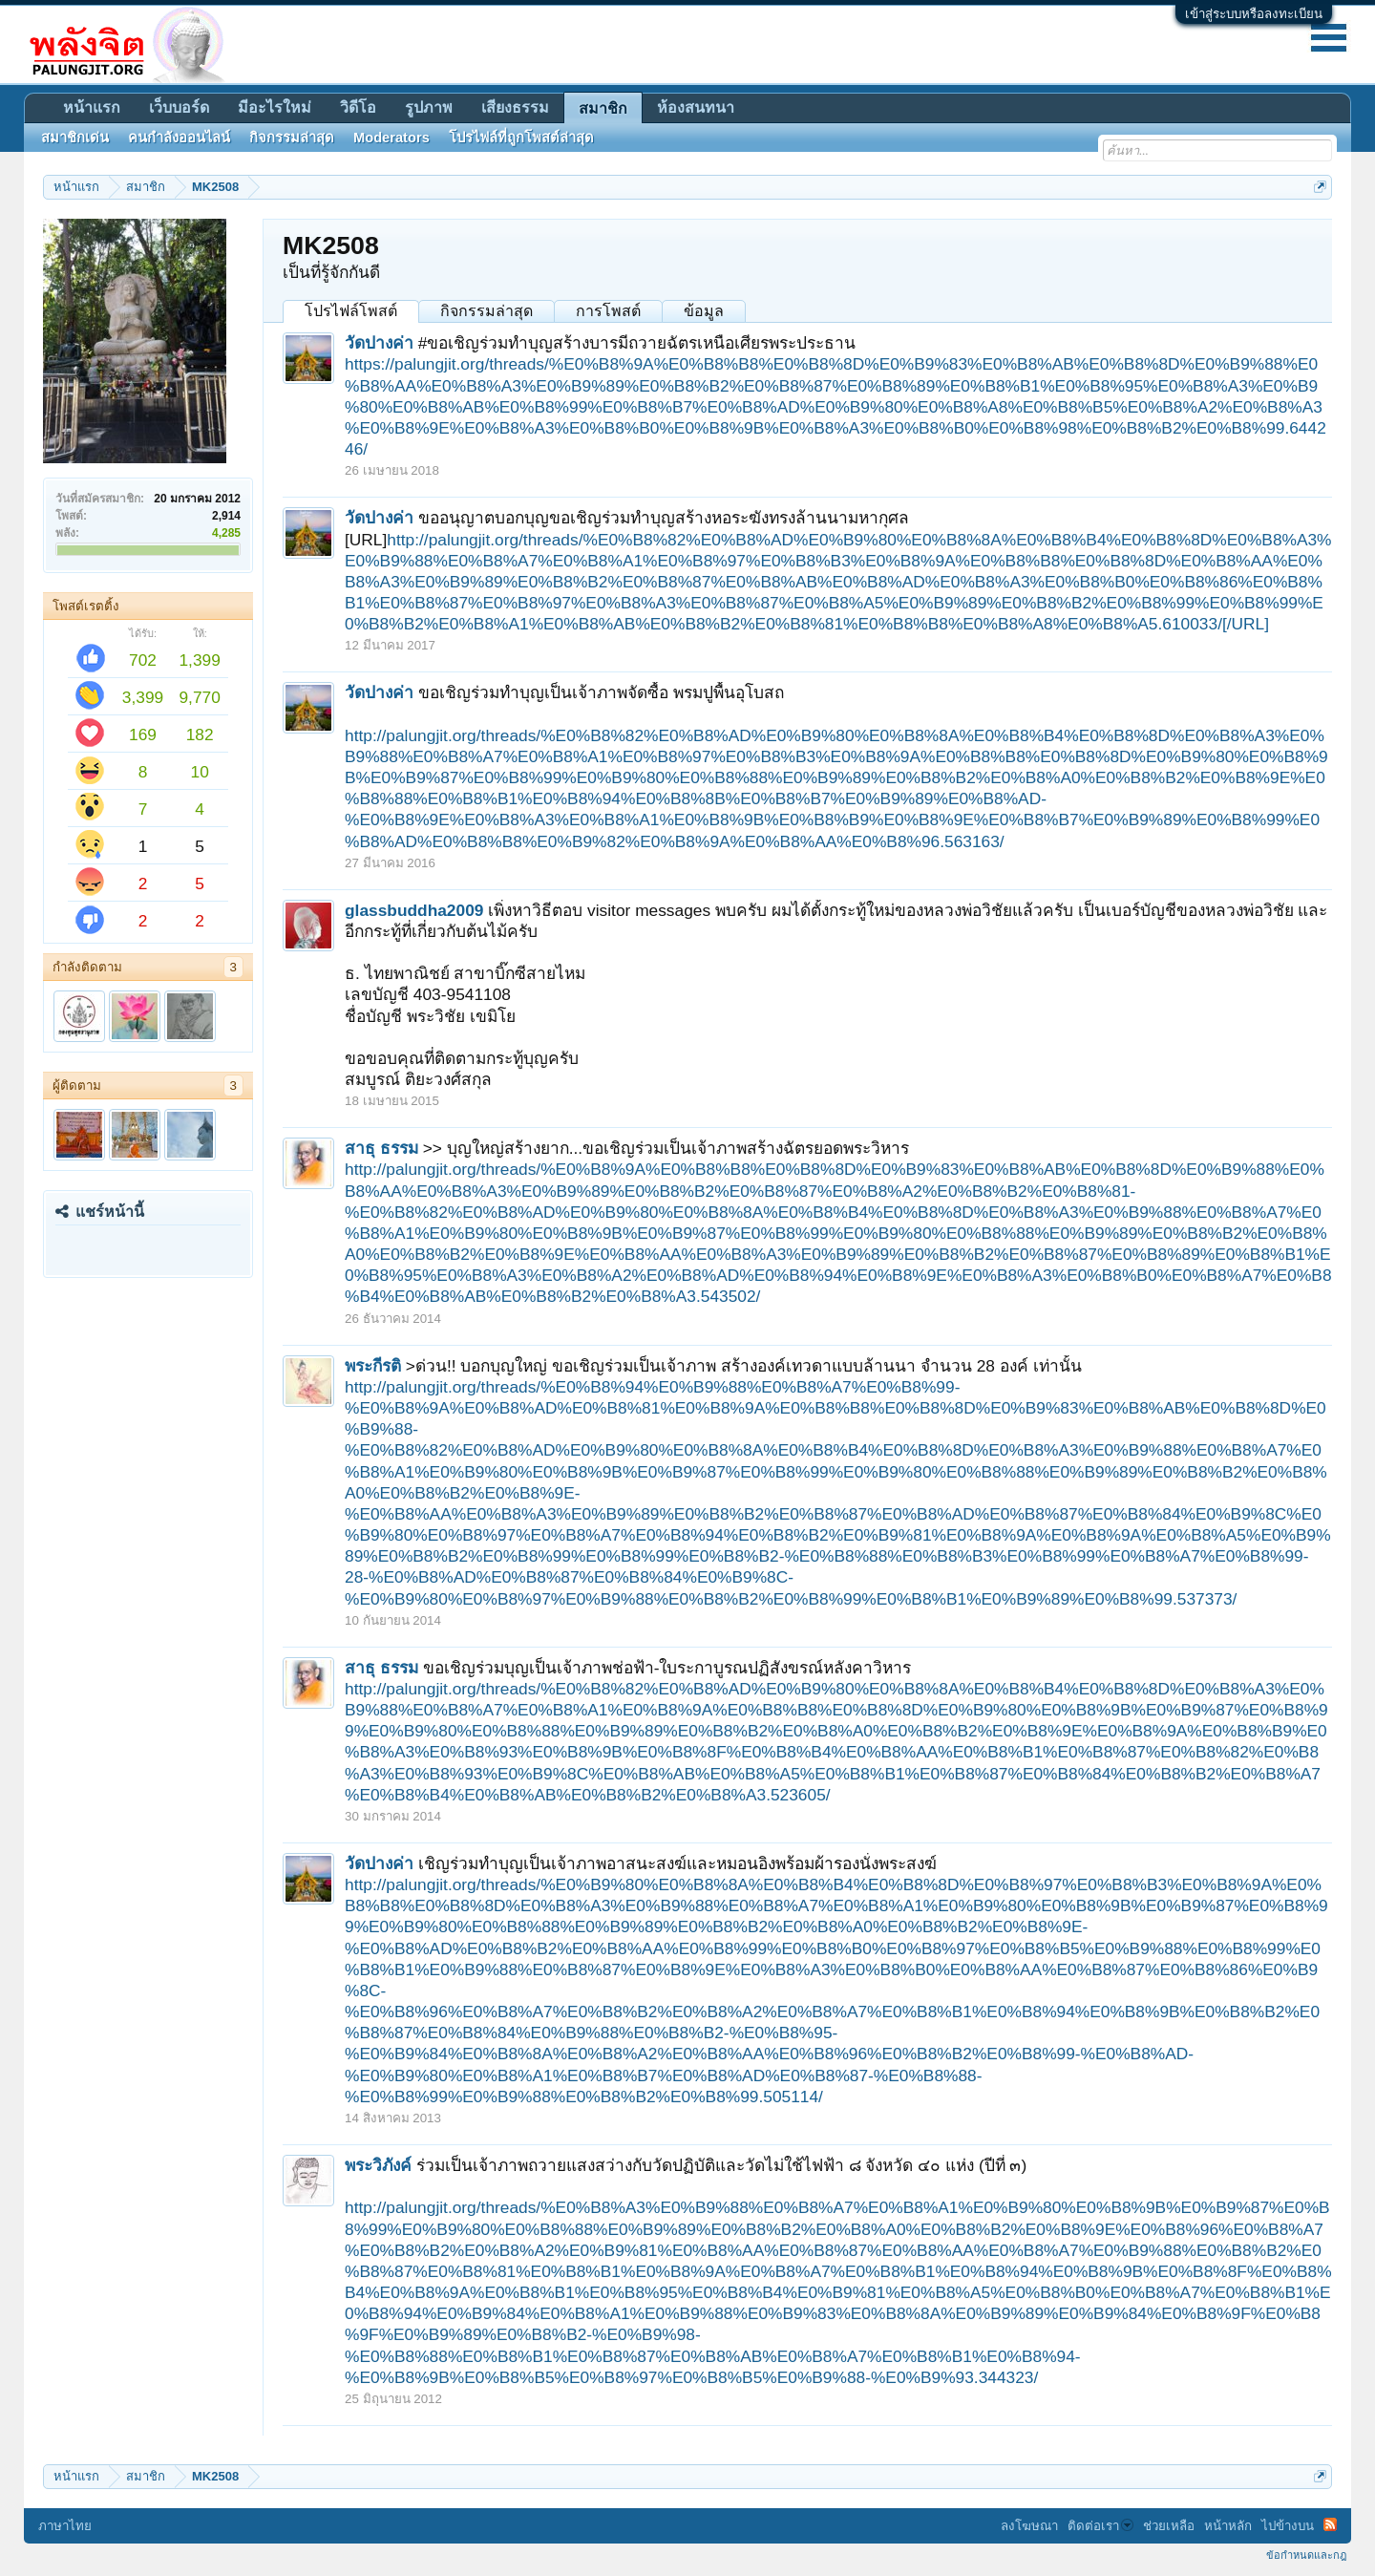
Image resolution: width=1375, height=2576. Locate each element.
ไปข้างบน (1287, 2526)
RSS (1330, 2524)
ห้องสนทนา (695, 107)
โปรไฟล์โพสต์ (351, 311)
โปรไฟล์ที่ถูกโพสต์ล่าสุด (521, 137)
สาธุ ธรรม (381, 1148)
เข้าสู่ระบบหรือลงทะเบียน (1253, 14)
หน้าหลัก (1228, 2526)
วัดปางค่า (379, 342)
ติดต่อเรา (1100, 2526)
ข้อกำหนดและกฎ (1306, 2555)
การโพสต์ (608, 311)
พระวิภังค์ (378, 2165)
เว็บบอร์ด (179, 107)
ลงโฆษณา (1029, 2526)
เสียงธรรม (515, 107)
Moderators (391, 137)
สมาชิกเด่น (75, 137)
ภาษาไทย (65, 2526)
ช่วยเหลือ (1169, 2526)
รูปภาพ (429, 107)
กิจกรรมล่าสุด (486, 311)
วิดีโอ (358, 107)
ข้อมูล (704, 311)
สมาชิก (603, 108)
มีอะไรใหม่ (274, 107)
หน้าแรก (91, 107)
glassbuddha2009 (414, 910)
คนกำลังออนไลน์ (179, 137)
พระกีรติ (373, 1365)
